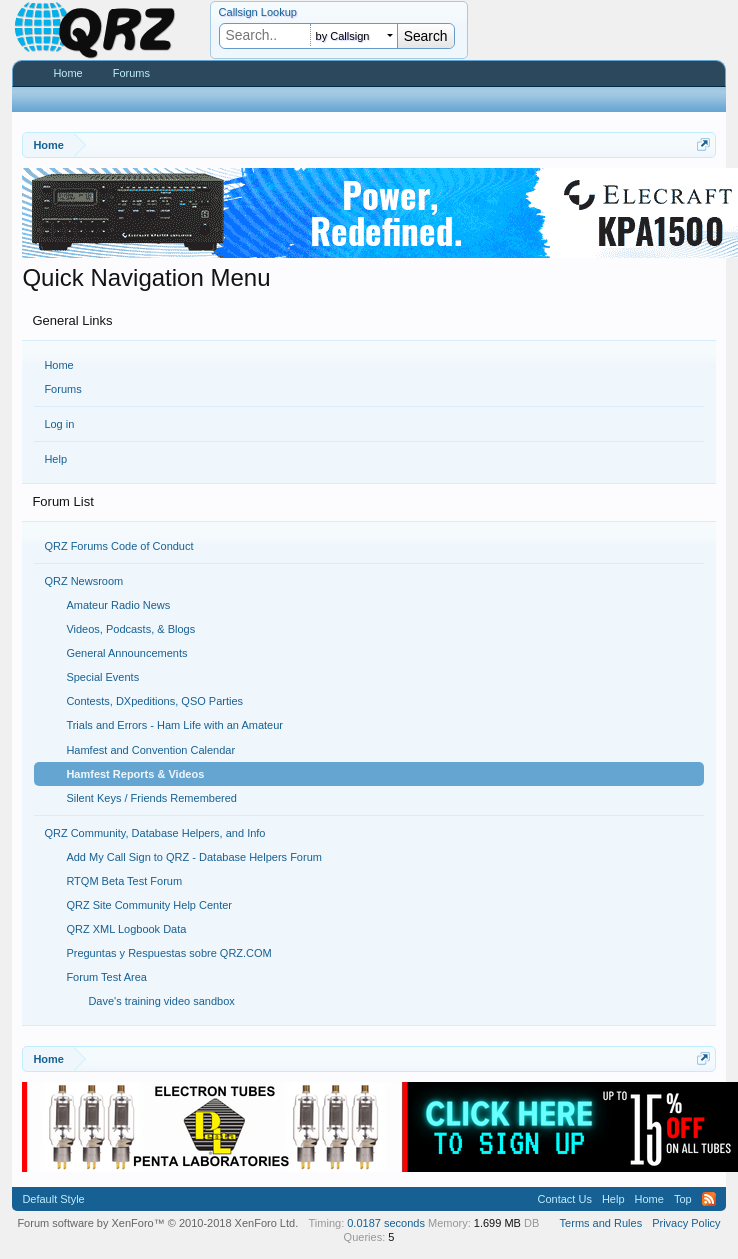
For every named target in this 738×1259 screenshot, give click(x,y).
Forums (62, 389)
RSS (709, 1199)
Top (683, 1199)
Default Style (53, 1199)
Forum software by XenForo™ (157, 1223)
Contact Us (564, 1199)
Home (58, 365)
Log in (59, 424)
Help (55, 459)
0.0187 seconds (386, 1223)
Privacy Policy (686, 1223)
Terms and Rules (601, 1223)
